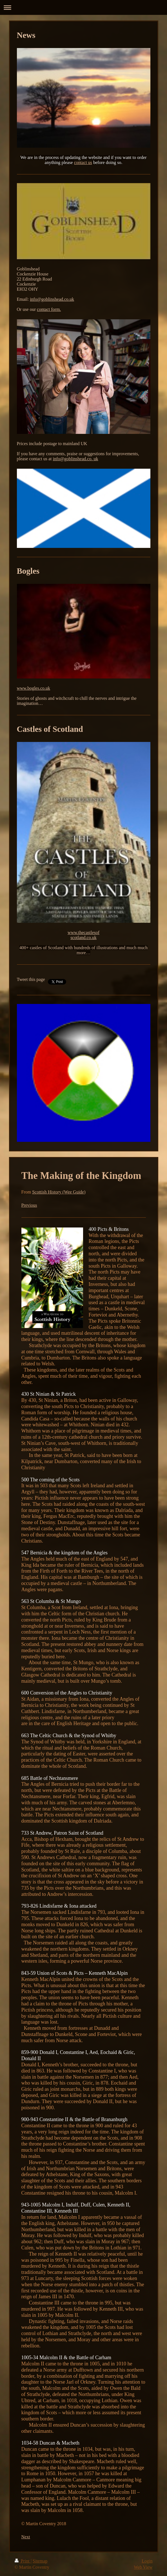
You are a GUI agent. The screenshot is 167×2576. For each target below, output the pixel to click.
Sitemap (40, 2561)
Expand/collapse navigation (83, 7)
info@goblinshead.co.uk (52, 299)
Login (147, 2561)
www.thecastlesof (83, 932)
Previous (29, 1205)
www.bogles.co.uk (33, 688)
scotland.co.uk (83, 937)
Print (23, 2561)
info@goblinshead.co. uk (75, 458)
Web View (143, 2567)
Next (25, 2536)
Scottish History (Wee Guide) (58, 1192)
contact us (83, 162)
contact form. (49, 309)
